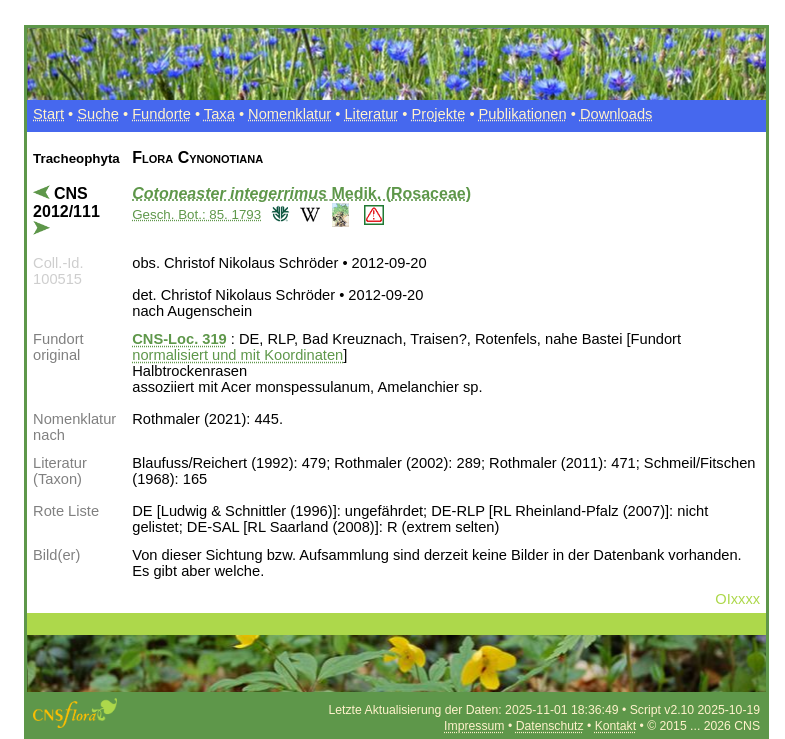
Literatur (371, 114)
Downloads (616, 114)
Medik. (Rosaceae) (301, 193)
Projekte (439, 114)
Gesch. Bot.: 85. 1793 (196, 214)
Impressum (474, 726)
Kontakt (615, 726)
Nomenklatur (289, 114)
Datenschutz (550, 726)
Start (48, 114)
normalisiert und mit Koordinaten (237, 355)
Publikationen (523, 114)
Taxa (219, 114)
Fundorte (161, 114)
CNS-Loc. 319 (179, 339)
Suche (98, 114)
